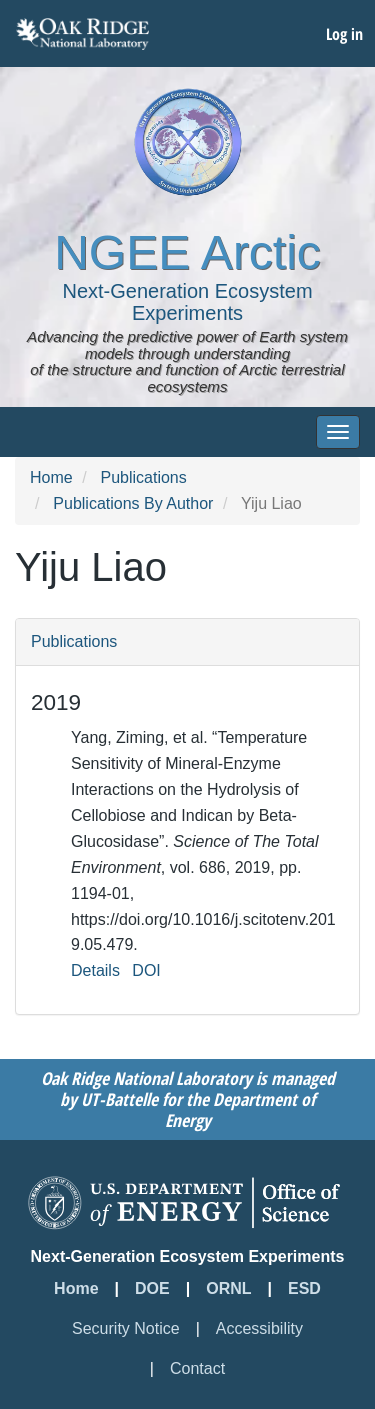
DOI (146, 970)
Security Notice (126, 1328)
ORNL (228, 1288)
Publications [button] (74, 641)
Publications (143, 477)
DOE (152, 1288)
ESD (304, 1288)
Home (51, 477)
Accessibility (259, 1328)
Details (95, 970)
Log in (344, 34)
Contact (197, 1368)
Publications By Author (133, 503)
